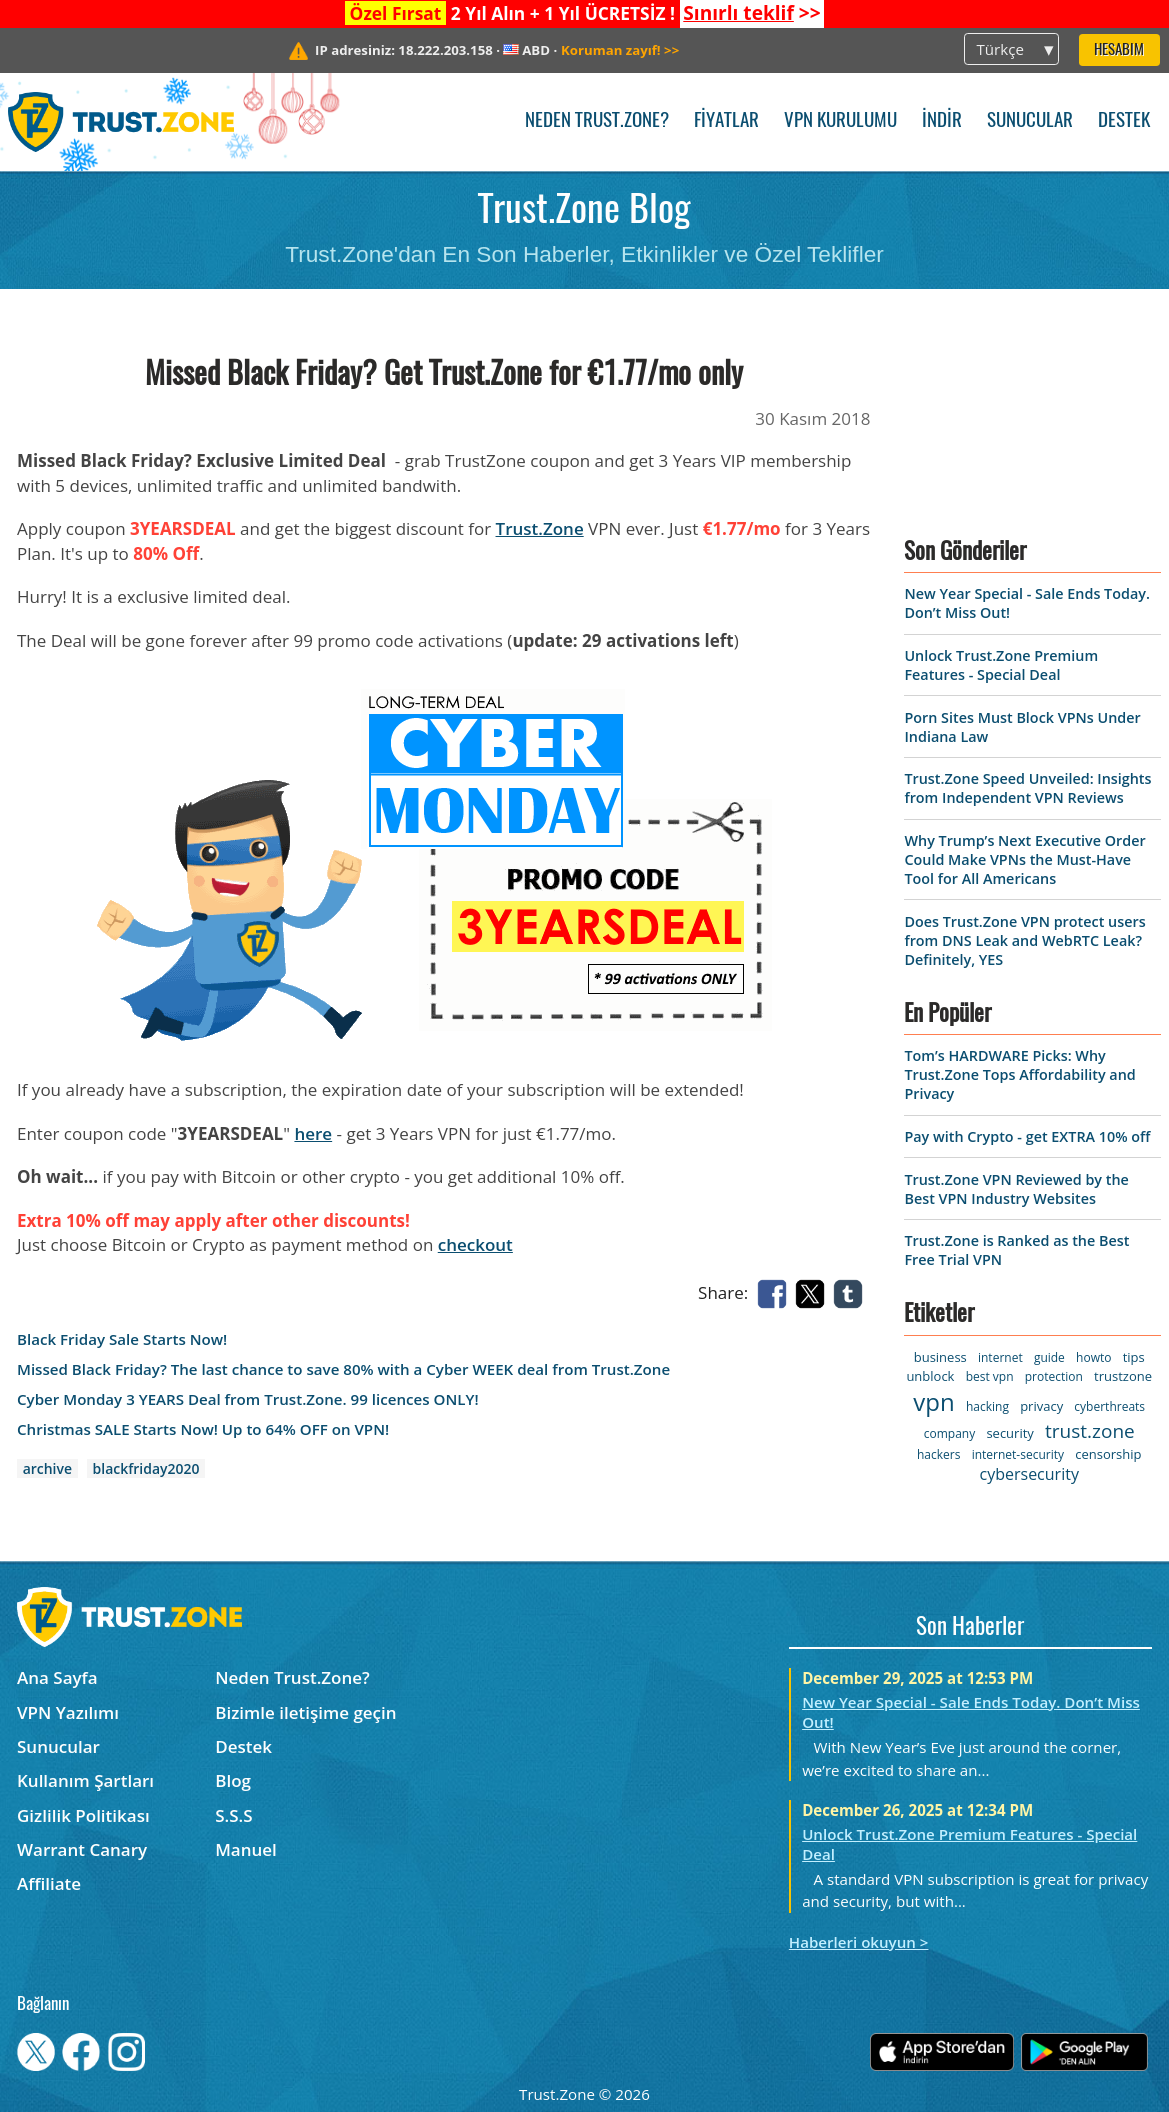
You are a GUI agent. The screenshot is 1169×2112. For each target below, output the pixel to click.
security (1009, 1433)
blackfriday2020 (146, 1468)
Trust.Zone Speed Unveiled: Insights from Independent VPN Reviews (1027, 788)
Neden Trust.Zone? (597, 121)
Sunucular (1030, 121)
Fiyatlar (726, 121)
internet (1000, 1357)
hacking (987, 1406)
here (313, 1133)
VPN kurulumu (840, 121)
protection (1054, 1376)
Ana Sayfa (57, 1677)
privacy (1041, 1406)
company (949, 1433)
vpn (933, 1401)
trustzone (1123, 1376)
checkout (475, 1244)
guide (1049, 1357)
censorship (1108, 1454)
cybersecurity (1029, 1474)
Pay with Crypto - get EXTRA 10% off (1027, 1136)
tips (1134, 1357)
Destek (1124, 121)
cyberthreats (1109, 1406)
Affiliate (49, 1883)
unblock (930, 1376)
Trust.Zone (540, 528)
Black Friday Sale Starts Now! (122, 1339)
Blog (233, 1780)
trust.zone (1090, 1431)
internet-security (1018, 1454)
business (940, 1357)
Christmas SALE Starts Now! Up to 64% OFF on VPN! (203, 1429)
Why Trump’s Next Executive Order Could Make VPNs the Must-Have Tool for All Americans (1024, 859)
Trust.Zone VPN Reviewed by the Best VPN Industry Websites (1016, 1189)
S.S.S (233, 1815)
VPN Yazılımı (68, 1712)
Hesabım (1119, 50)
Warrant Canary (82, 1849)
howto (1093, 1357)
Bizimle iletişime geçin (305, 1712)
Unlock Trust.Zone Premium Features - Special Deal (1001, 665)
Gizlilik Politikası (83, 1815)
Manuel (246, 1849)
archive (47, 1468)
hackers (938, 1454)
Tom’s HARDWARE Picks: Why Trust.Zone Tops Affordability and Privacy (1019, 1074)
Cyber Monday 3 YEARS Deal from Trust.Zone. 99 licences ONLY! (248, 1399)
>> (751, 13)
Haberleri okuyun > (859, 1942)
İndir (942, 121)
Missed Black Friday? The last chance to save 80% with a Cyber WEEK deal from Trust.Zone (343, 1369)
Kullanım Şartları (85, 1780)
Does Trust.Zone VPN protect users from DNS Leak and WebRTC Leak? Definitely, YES (1024, 940)
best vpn (990, 1376)
